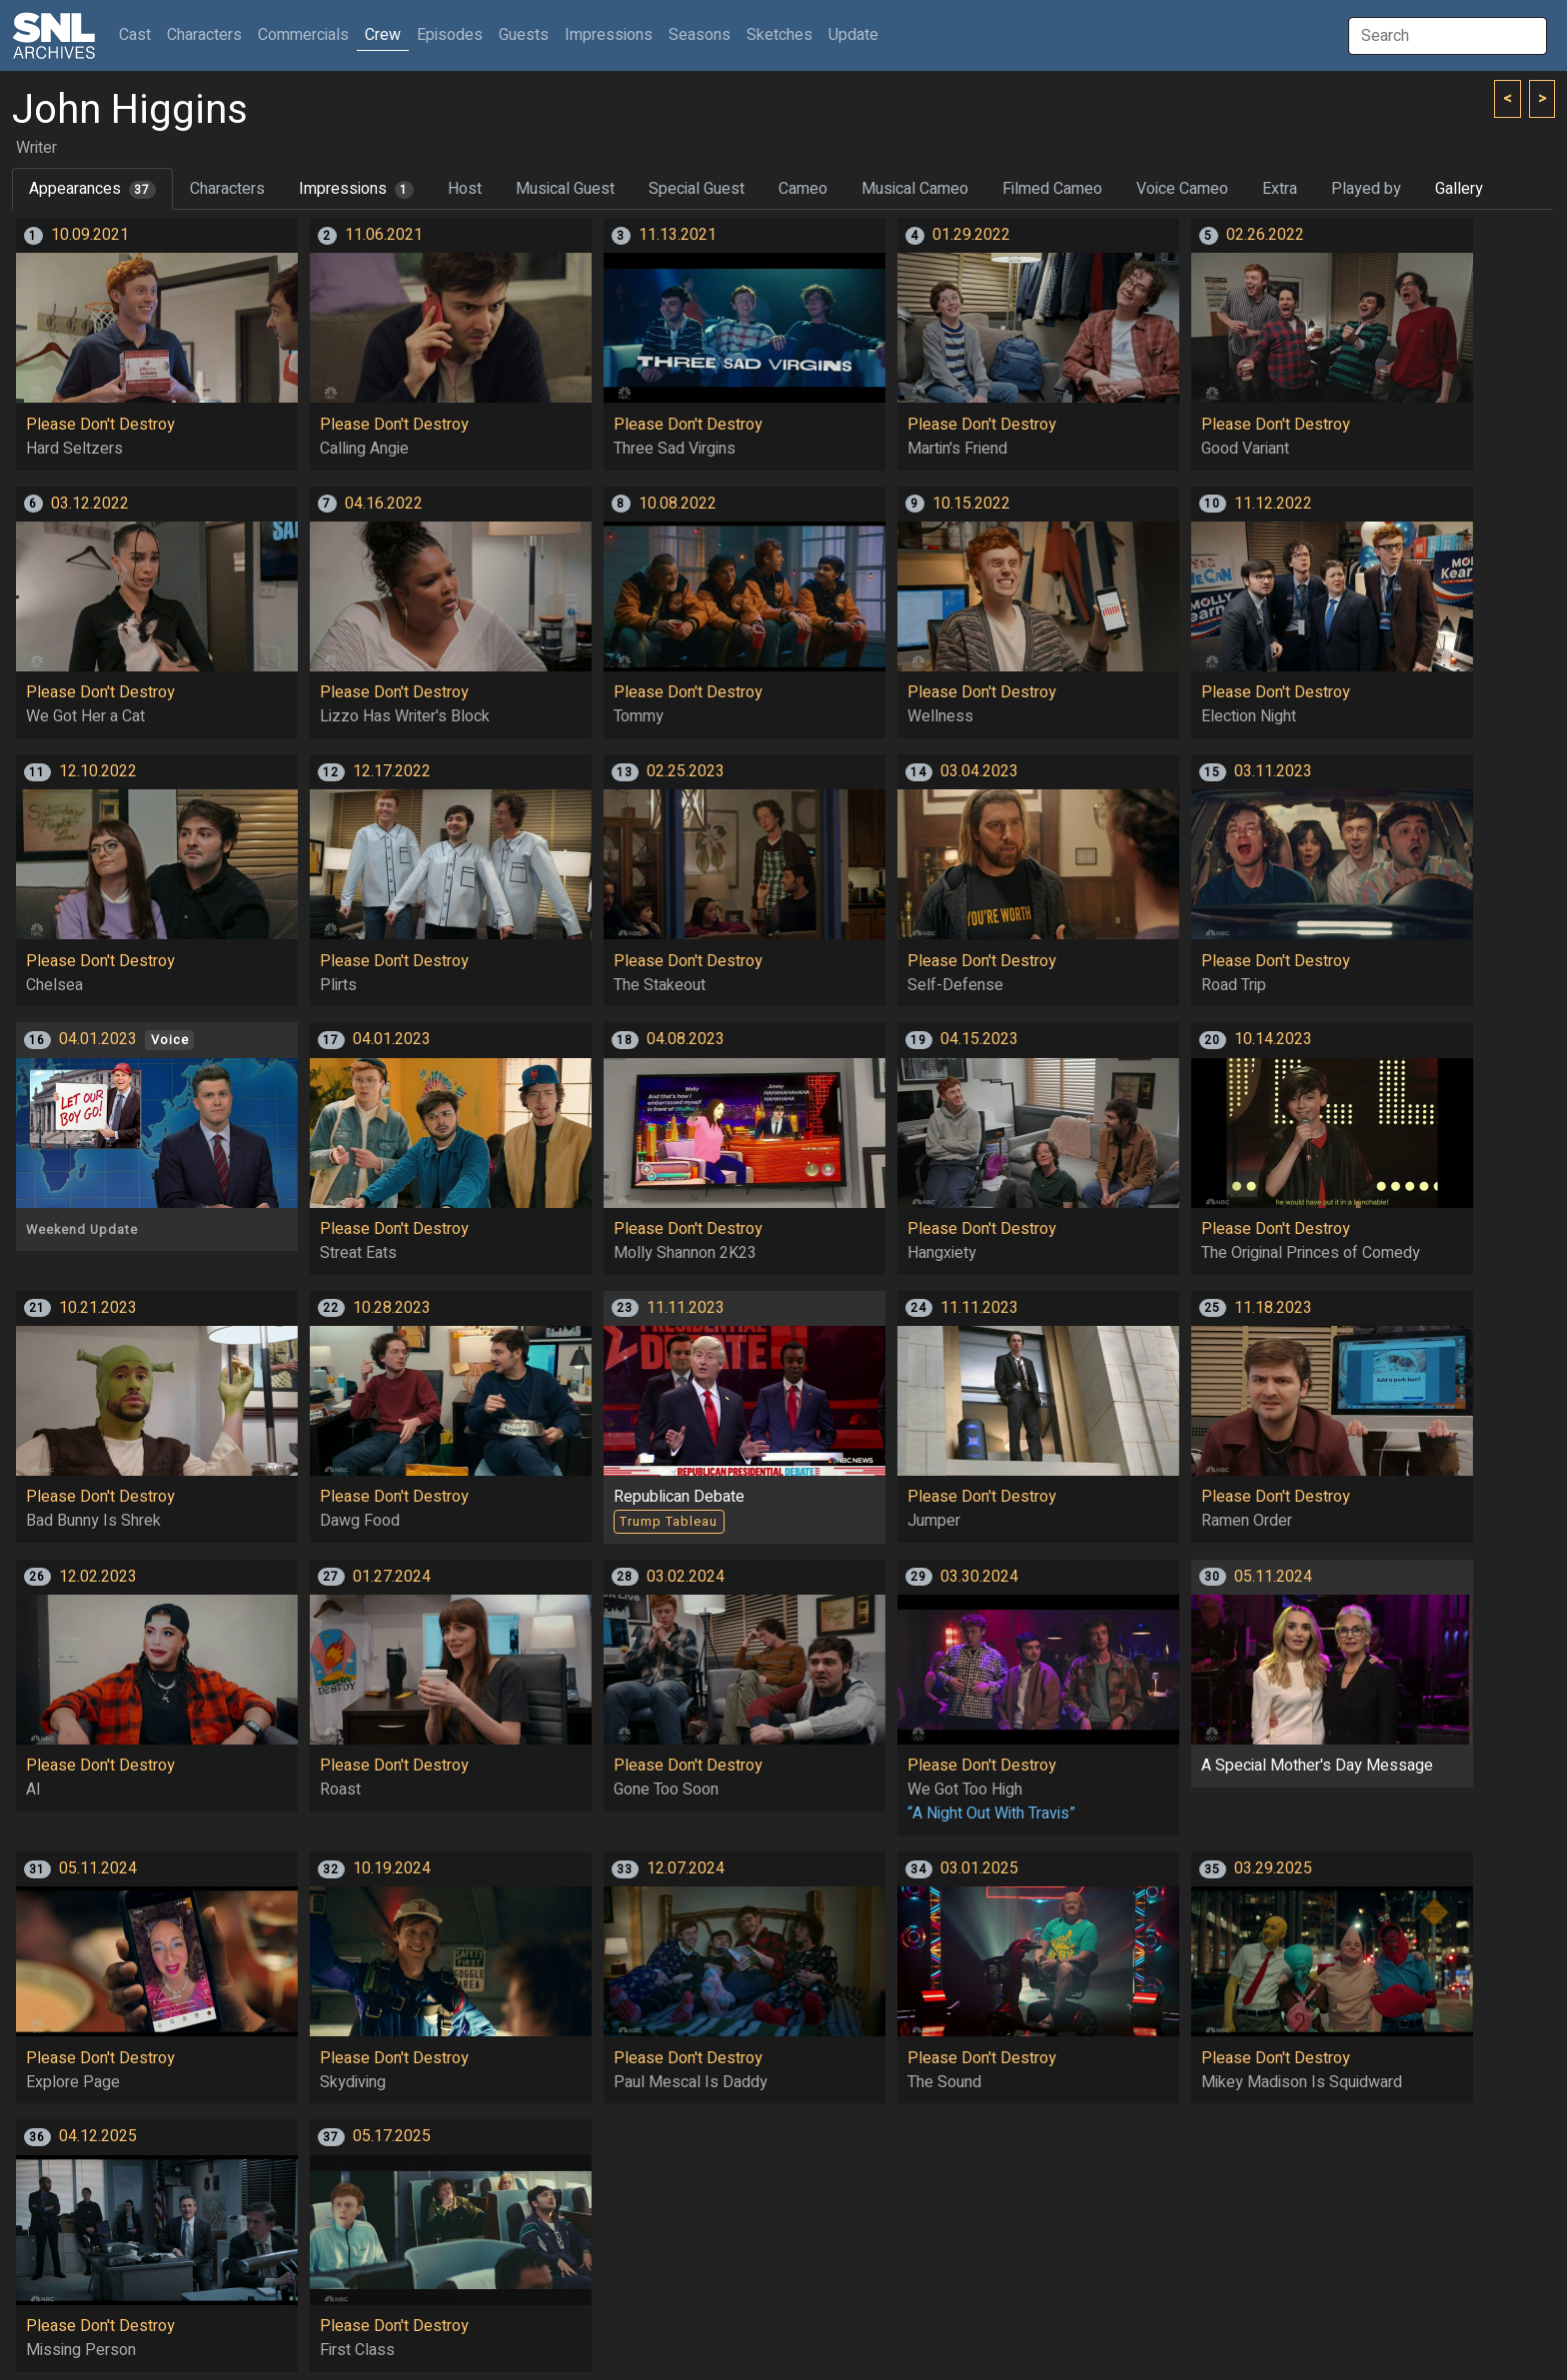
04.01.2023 (98, 1039)
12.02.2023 (98, 1577)
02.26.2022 (1265, 235)
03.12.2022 (90, 504)
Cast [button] (139, 34)
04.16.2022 (384, 504)
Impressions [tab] (356, 189)
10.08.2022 (678, 504)
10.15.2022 (971, 504)
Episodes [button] (450, 35)
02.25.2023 (686, 771)
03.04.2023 (979, 771)
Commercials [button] (303, 35)
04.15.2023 (979, 1039)
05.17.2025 (392, 2136)
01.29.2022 (971, 235)
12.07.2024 (686, 1868)
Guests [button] (524, 35)
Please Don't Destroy (100, 425)
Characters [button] (204, 35)
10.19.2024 (392, 1868)
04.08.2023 (686, 1039)
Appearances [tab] (92, 189)
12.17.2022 (392, 771)
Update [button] (853, 35)
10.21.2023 (98, 1308)
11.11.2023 (686, 1308)
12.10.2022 (98, 771)
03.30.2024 (979, 1577)
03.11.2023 (1273, 771)
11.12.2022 (1273, 504)
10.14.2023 (1273, 1039)
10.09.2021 (90, 235)
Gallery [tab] (1459, 189)
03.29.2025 (1273, 1868)
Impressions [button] (609, 35)
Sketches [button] (779, 35)
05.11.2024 (1273, 1577)
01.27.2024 (392, 1577)
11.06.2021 (384, 235)
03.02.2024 (686, 1577)
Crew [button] (383, 35)
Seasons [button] (700, 35)
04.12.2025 (98, 2136)
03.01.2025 (979, 1868)
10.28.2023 (392, 1308)
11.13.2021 (678, 235)
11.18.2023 (1273, 1308)
